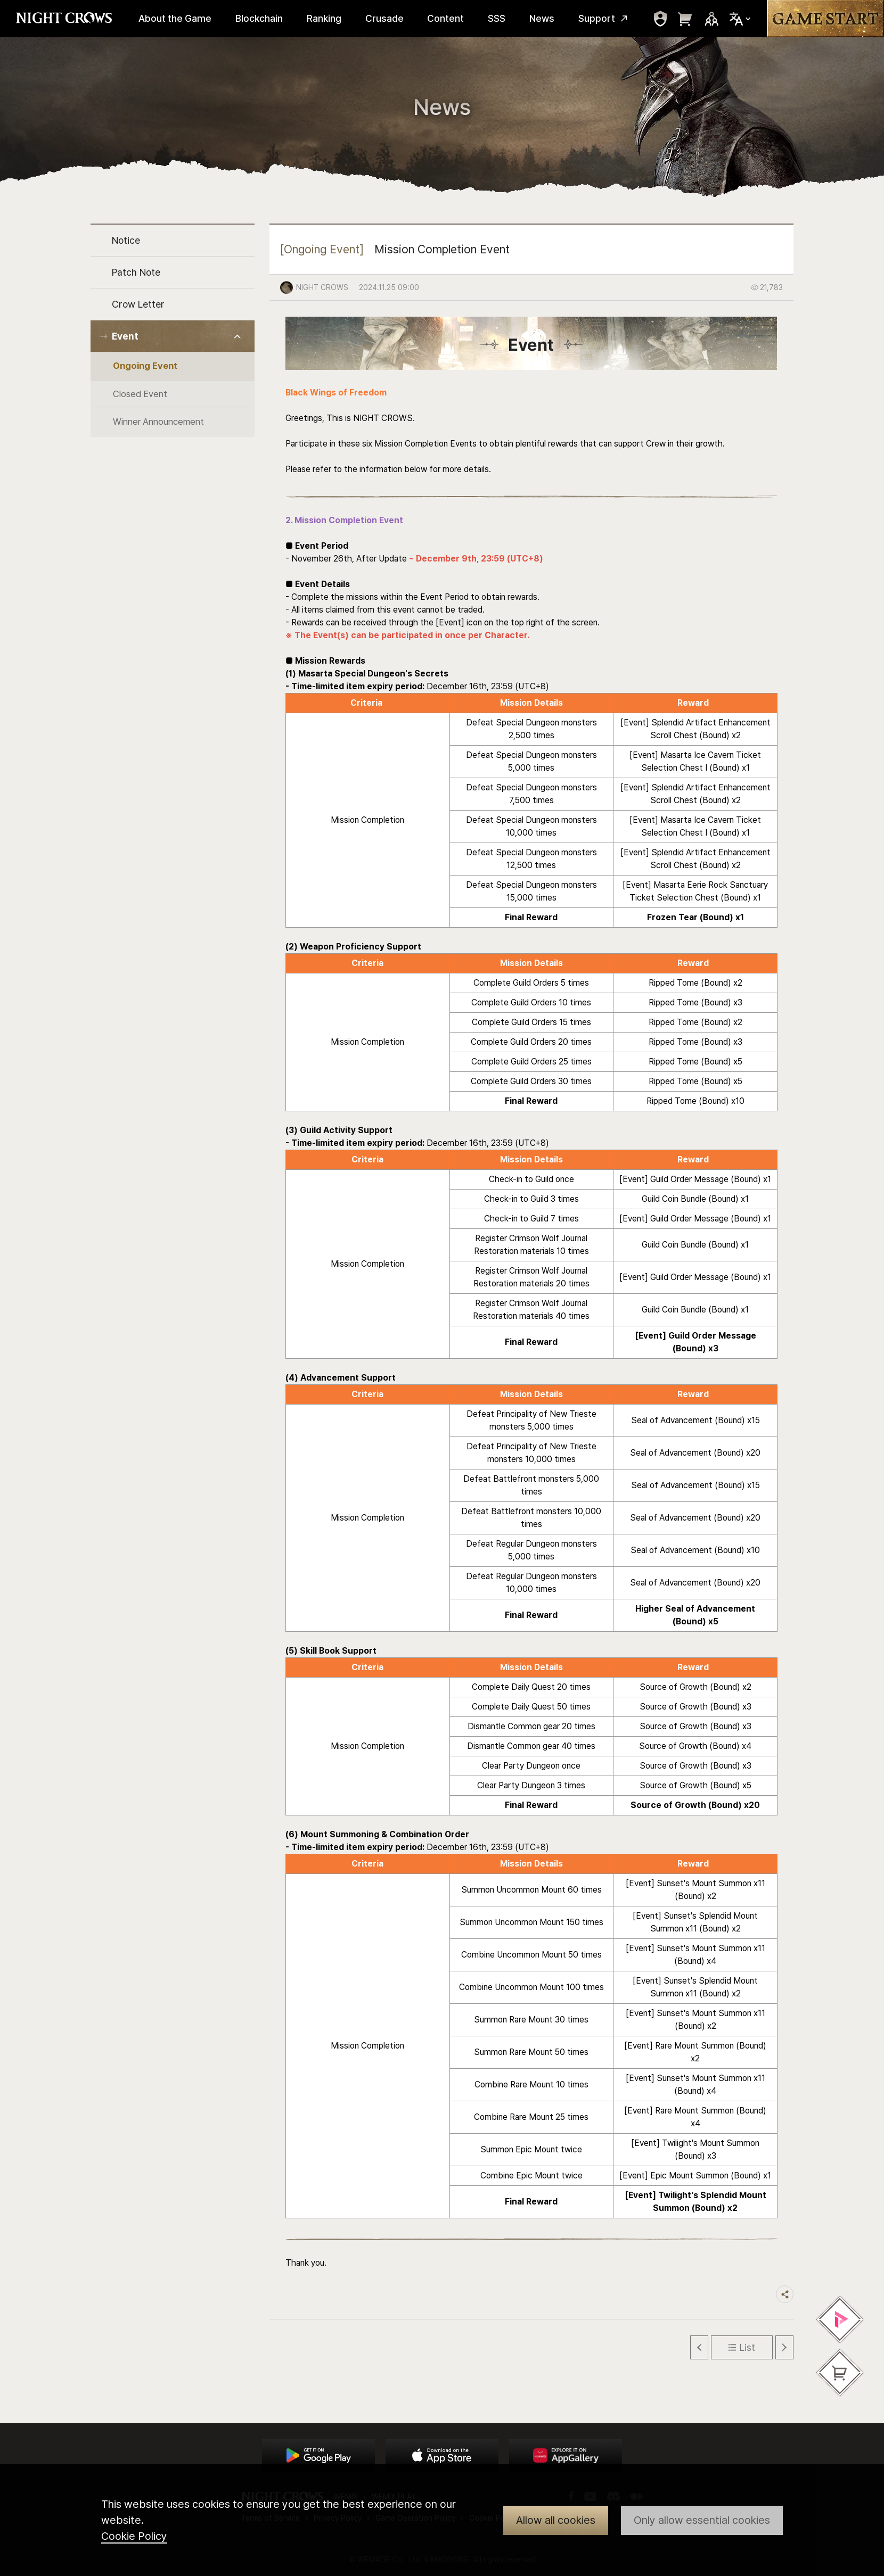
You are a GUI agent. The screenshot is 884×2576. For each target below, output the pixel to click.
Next (784, 2347)
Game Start (825, 18)
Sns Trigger (711, 18)
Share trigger (784, 2294)
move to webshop (685, 19)
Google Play (318, 2455)
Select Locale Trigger (740, 19)
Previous (699, 2347)
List (747, 2347)
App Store (442, 2455)
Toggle (238, 336)
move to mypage (660, 19)
